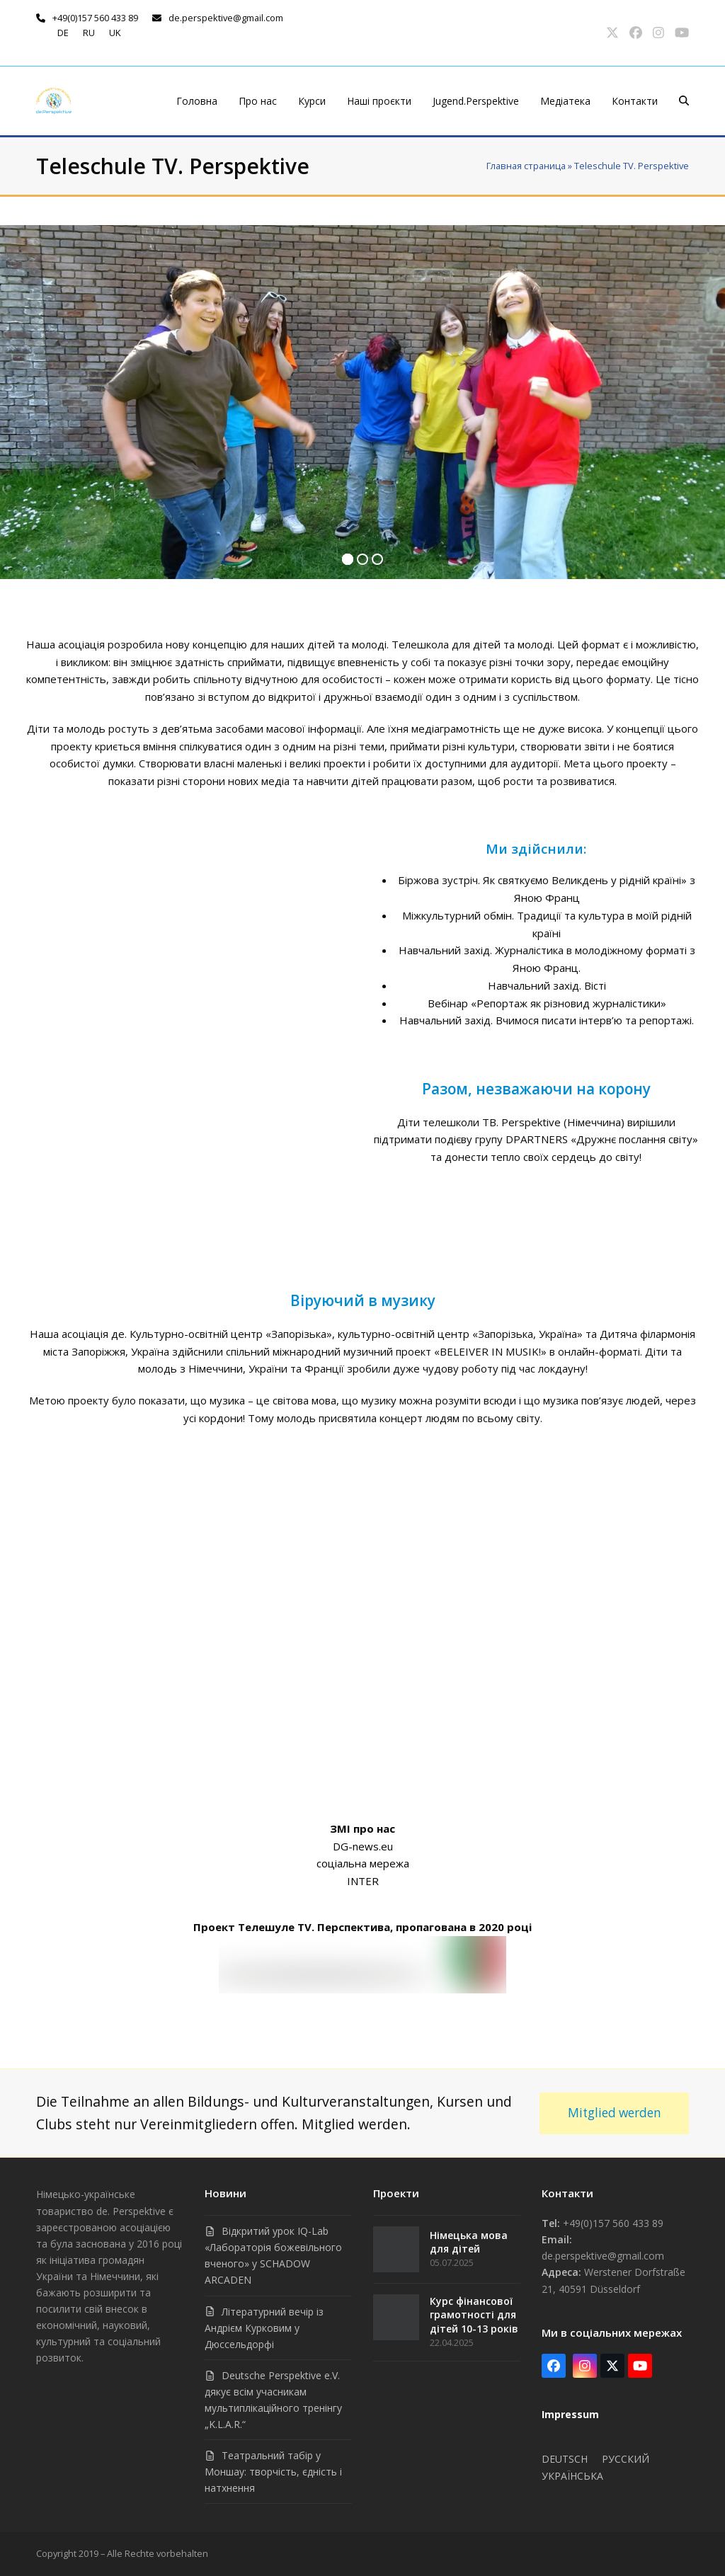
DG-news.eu (363, 1846)
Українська (572, 2476)
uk (115, 32)
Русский (625, 2459)
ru (89, 32)
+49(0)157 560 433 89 (95, 17)
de (63, 32)
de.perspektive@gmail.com (226, 17)
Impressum (570, 2414)
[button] (684, 101)
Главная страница (526, 165)
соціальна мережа (362, 1863)
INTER (363, 1881)
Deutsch (565, 2459)
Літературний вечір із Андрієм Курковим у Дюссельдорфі (264, 2328)
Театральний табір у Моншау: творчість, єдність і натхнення (273, 2472)
